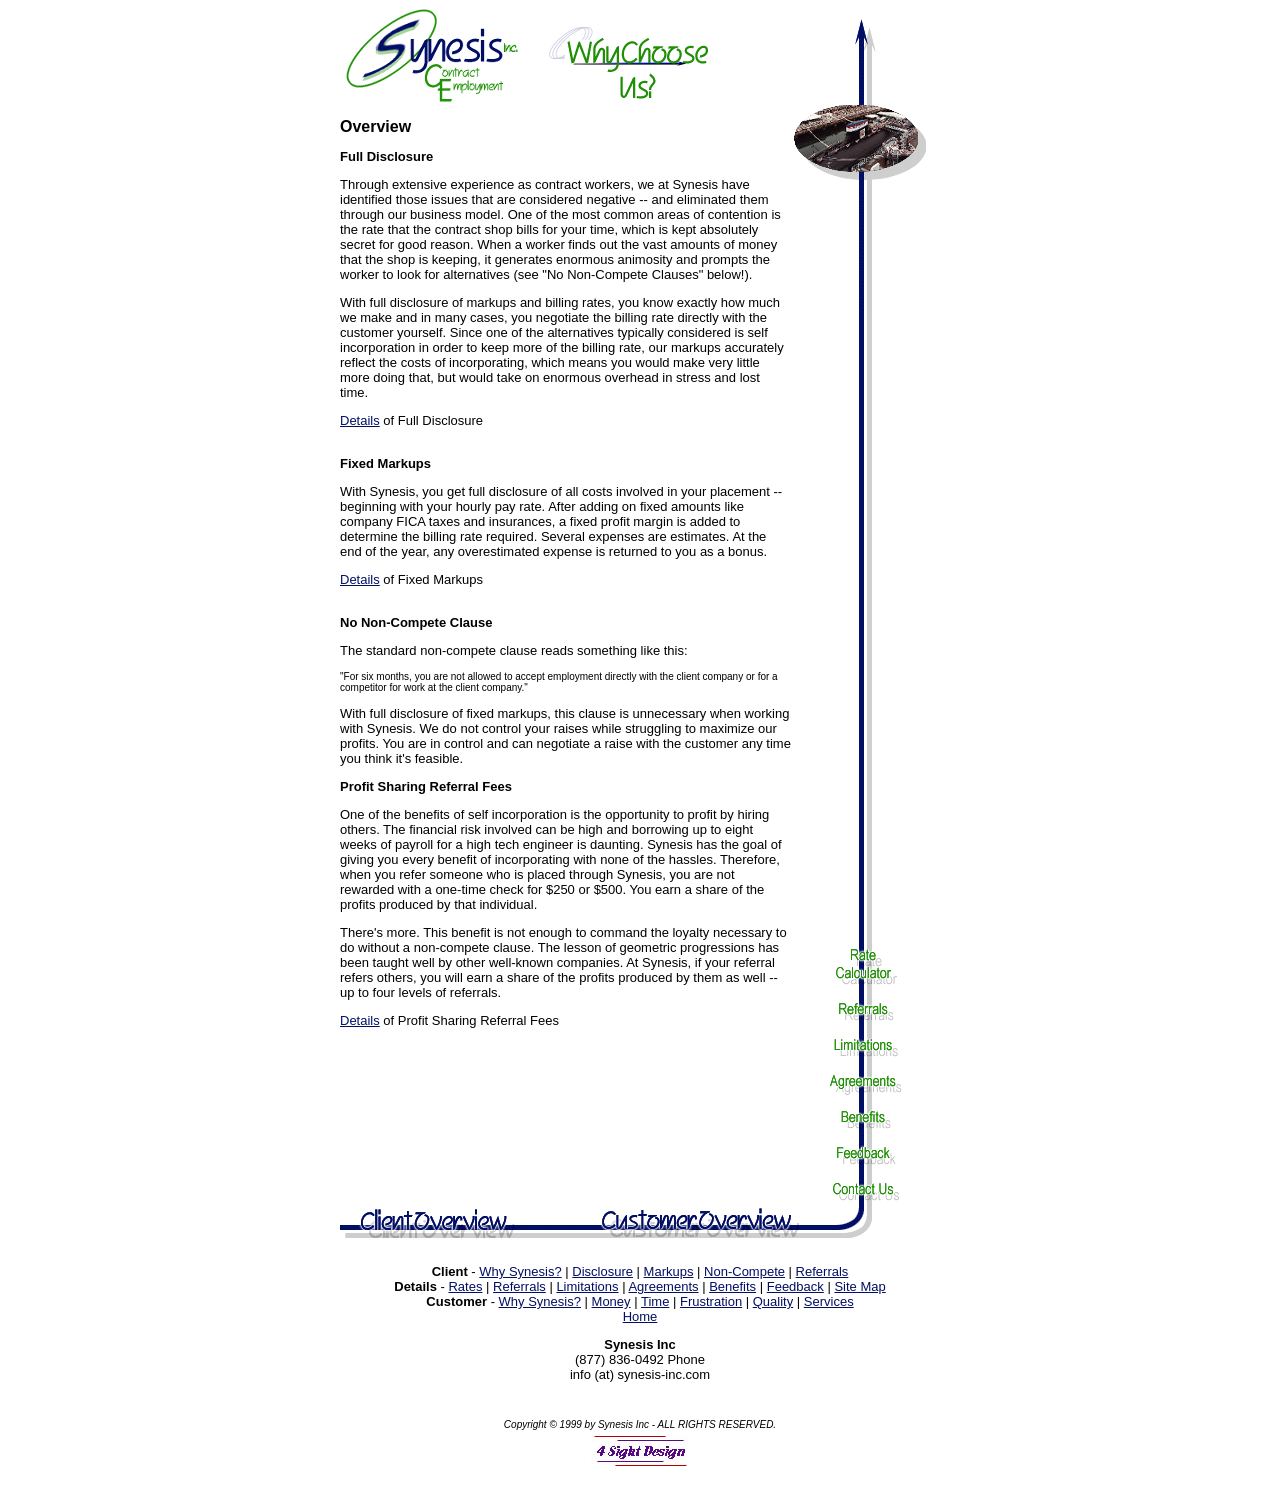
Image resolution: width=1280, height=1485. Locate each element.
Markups (669, 1274)
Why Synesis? (520, 1274)
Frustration (711, 1304)
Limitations (587, 1289)
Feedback (795, 1289)
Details (360, 420)
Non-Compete (744, 1274)
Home (640, 1319)
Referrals (822, 1274)
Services (829, 1304)
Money (611, 1304)
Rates (465, 1289)
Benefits (732, 1289)
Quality (773, 1304)
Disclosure (602, 1274)
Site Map (859, 1289)
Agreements (663, 1289)
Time (655, 1304)
